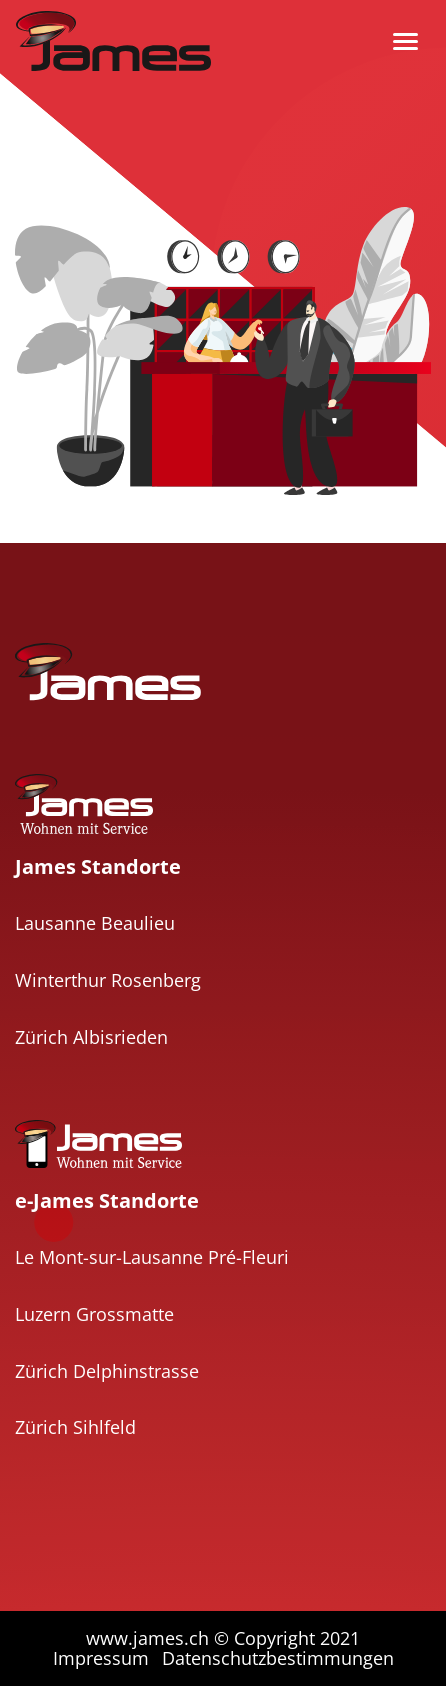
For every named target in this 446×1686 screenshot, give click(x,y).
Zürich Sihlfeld (75, 1427)
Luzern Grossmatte (94, 1314)
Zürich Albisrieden (91, 1037)
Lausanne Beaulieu (95, 923)
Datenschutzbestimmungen (278, 1658)
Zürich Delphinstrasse (107, 1371)
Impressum (101, 1658)
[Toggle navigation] (405, 41)
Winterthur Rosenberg (108, 980)
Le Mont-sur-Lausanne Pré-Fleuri (152, 1257)
